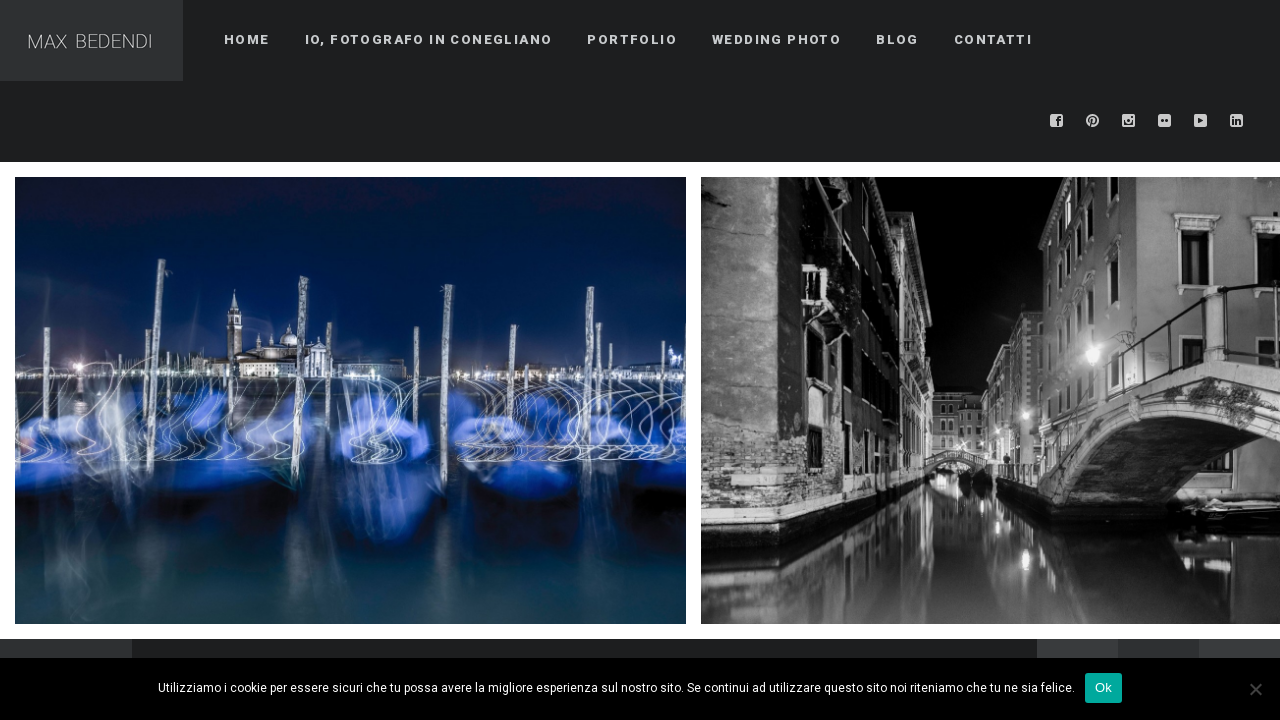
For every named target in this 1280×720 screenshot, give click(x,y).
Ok (1103, 687)
